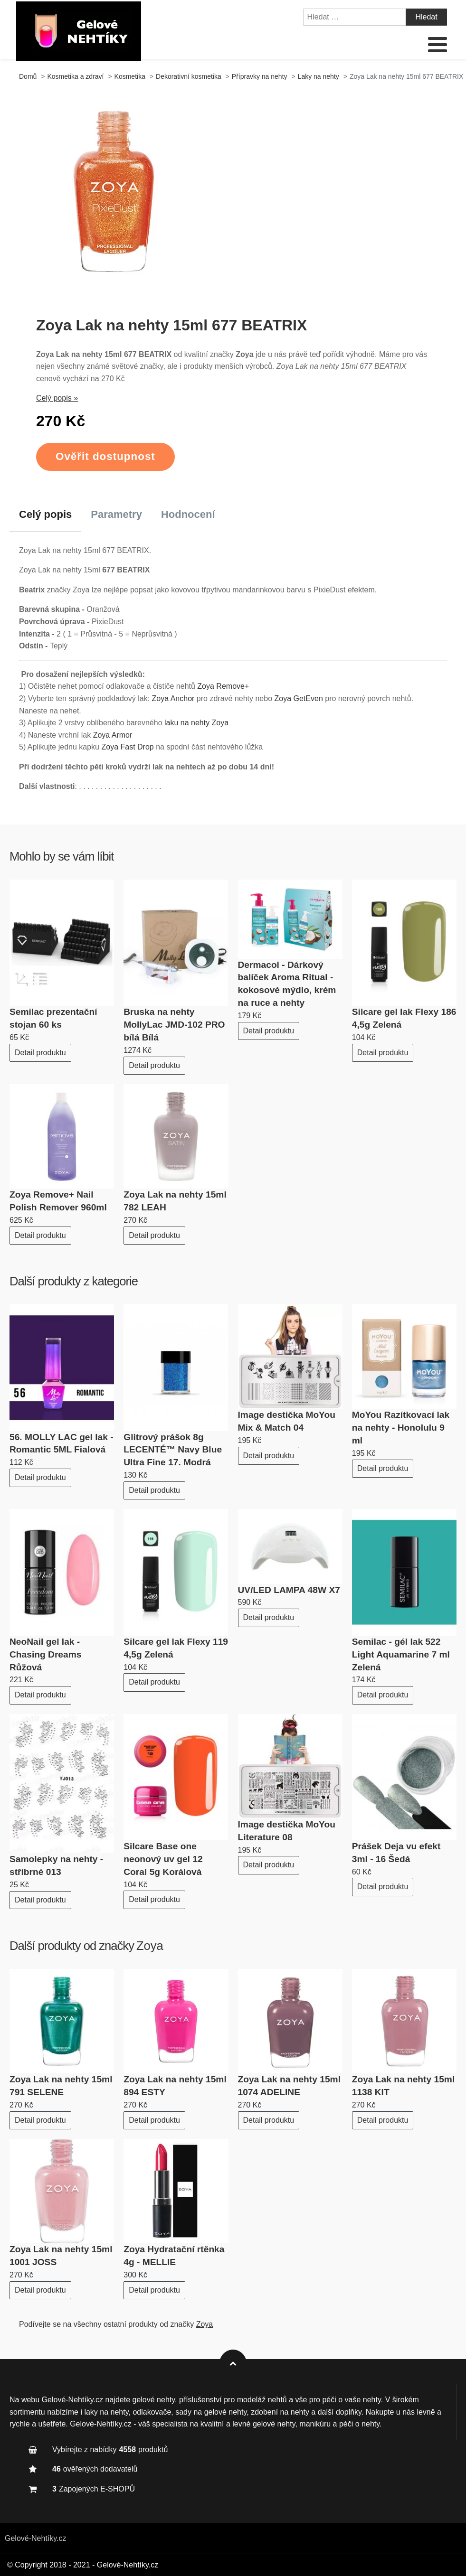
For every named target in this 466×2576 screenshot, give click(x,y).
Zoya (149, 1945)
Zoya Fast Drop (127, 747)
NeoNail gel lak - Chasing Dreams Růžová (45, 1654)
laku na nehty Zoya (196, 723)
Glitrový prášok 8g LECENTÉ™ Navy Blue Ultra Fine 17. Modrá (173, 1450)
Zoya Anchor (173, 698)
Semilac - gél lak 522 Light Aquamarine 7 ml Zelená (401, 1654)
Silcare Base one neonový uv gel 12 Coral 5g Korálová (163, 1859)
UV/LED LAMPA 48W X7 (289, 1590)
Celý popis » (57, 398)
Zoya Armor (113, 735)
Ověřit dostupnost (105, 456)
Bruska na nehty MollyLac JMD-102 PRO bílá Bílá (174, 1024)
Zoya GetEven (299, 698)
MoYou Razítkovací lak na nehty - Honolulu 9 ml (400, 1427)
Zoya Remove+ (223, 686)
